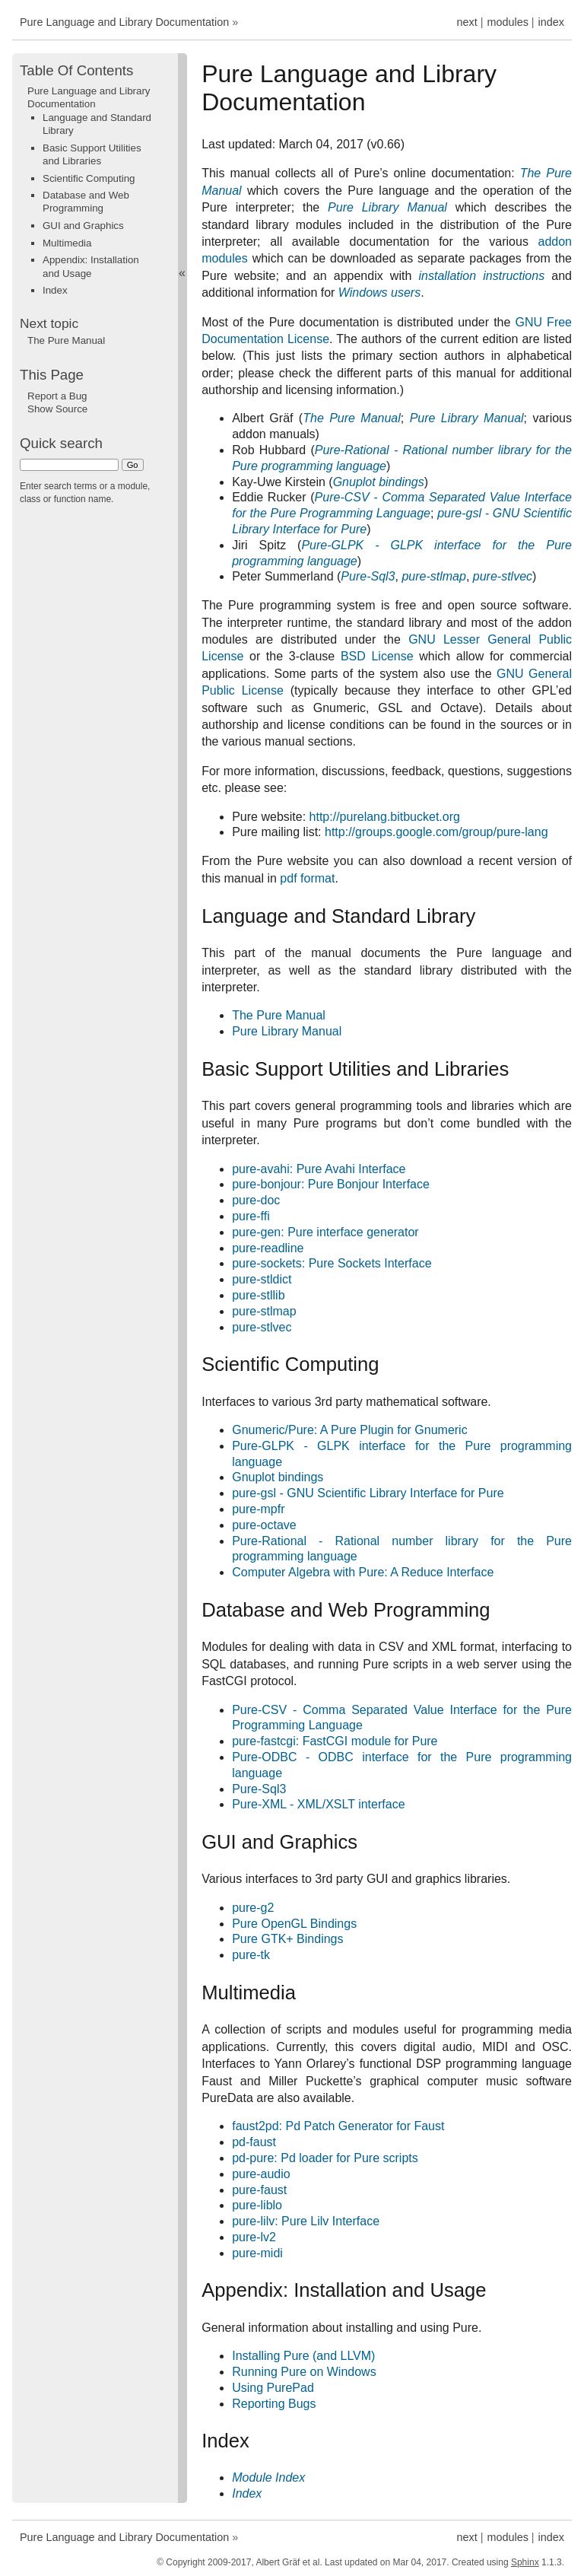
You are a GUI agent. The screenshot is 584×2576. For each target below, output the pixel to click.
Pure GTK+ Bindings (287, 1938)
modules (507, 22)
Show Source (57, 409)
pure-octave (264, 1525)
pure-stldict (261, 1279)
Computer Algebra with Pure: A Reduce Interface (363, 1572)
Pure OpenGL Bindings (294, 1923)
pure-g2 (253, 1907)
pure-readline (267, 1248)
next (466, 22)
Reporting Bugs (274, 2403)
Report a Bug (57, 396)
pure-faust (259, 2189)
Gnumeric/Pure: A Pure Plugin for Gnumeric (349, 1429)
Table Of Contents (76, 70)
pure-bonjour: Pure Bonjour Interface (331, 1184)
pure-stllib (258, 1295)
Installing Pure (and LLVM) (303, 2355)
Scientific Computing (89, 178)
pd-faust (254, 2142)
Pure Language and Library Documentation (124, 22)
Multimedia (67, 243)
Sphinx (525, 2562)
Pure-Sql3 (259, 1789)
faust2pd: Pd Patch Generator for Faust (338, 2126)
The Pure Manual (278, 1015)
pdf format (307, 878)
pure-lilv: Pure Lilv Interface (305, 2221)
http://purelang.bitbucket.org (384, 816)
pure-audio (261, 2173)
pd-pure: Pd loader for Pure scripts (325, 2157)
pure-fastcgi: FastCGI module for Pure (334, 1741)
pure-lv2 (254, 2237)
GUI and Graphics (83, 225)
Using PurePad (273, 2387)
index (551, 22)
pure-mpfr (258, 1509)
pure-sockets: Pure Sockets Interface (331, 1263)
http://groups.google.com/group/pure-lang (436, 831)
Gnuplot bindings (277, 1477)
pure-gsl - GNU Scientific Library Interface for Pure (367, 1493)
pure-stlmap (264, 1311)
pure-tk (251, 1954)
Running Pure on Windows (304, 2371)
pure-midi (257, 2253)
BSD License (377, 656)
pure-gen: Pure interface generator (325, 1232)
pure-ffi (251, 1216)
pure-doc (256, 1200)
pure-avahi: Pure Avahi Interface (318, 1168)
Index (55, 290)
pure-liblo (257, 2205)
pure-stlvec (261, 1327)
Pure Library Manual (286, 1031)
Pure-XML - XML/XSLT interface (318, 1804)
